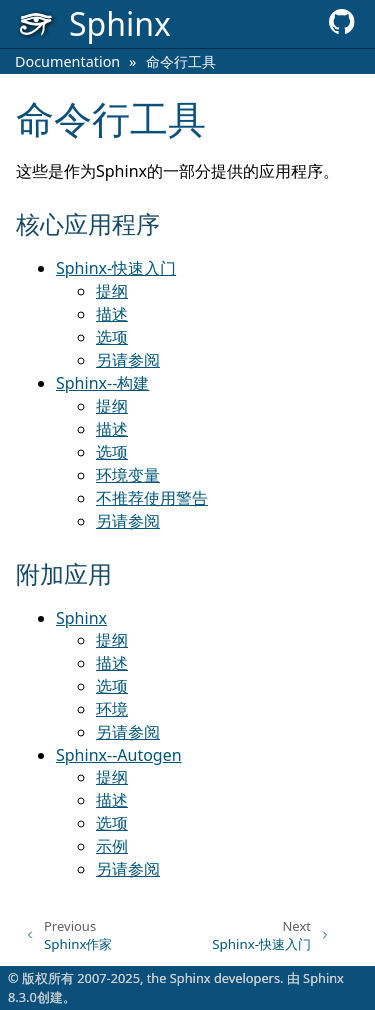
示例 (112, 846)
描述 (112, 314)
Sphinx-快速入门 (116, 268)
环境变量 (128, 475)
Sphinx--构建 (102, 383)
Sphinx (81, 618)
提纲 (112, 291)
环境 (112, 709)
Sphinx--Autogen (119, 755)
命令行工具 (181, 61)
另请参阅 (128, 360)
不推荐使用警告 (152, 498)
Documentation (67, 61)
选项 (112, 337)
